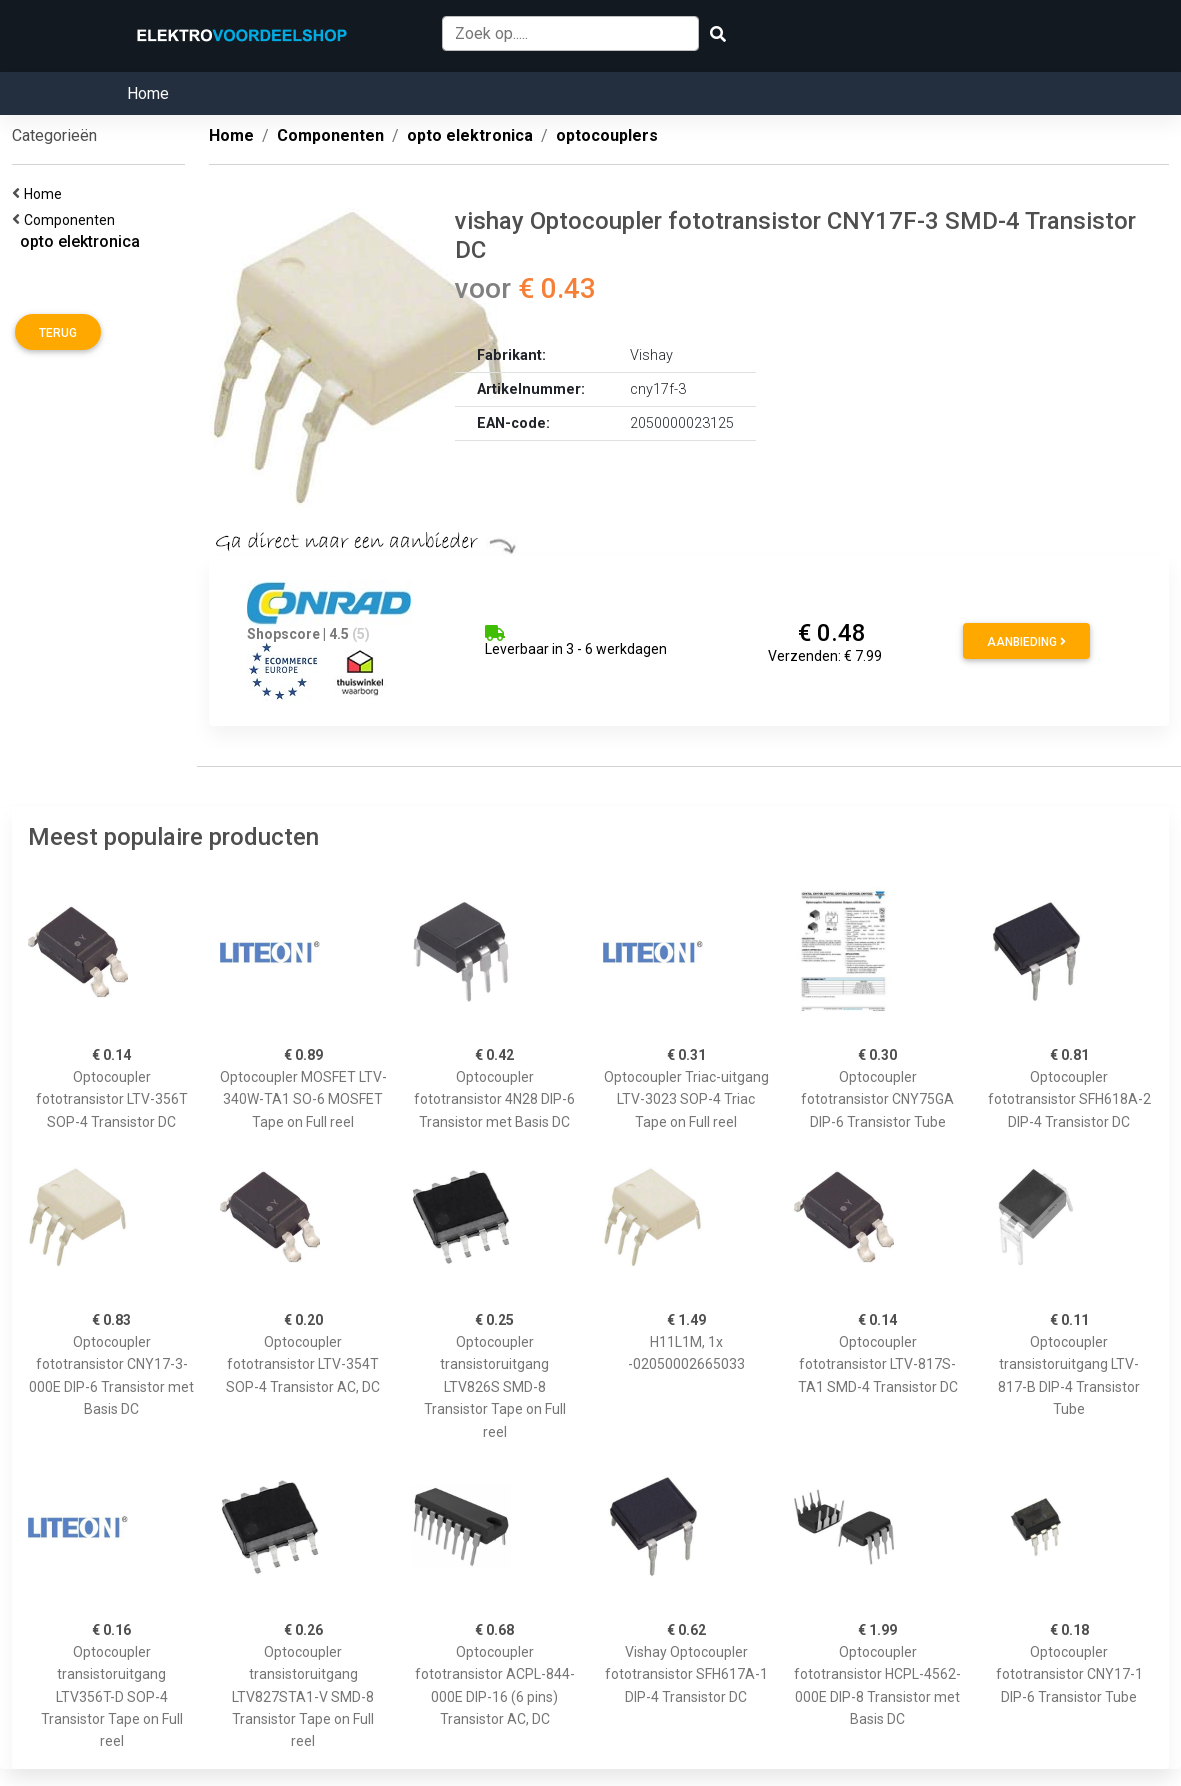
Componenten (72, 220)
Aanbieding (1026, 642)
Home (148, 93)
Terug (58, 333)
